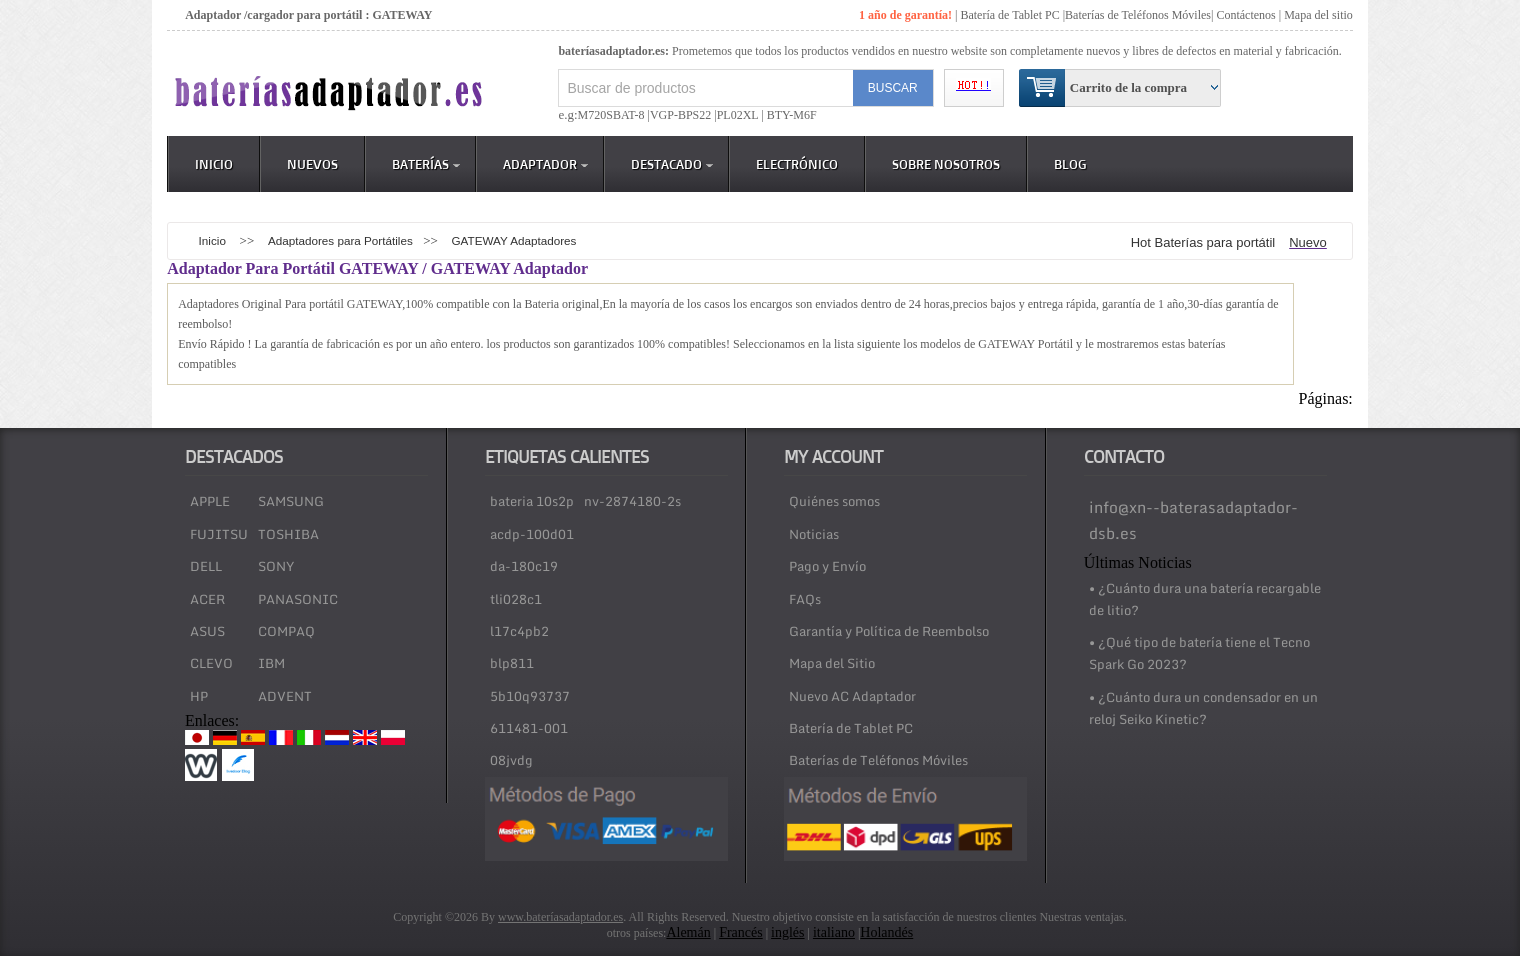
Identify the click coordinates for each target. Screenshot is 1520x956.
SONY (276, 566)
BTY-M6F (790, 115)
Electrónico (797, 164)
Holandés (886, 932)
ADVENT (285, 696)
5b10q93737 (530, 696)
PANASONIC (298, 599)
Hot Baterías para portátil (1203, 242)
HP (199, 696)
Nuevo (1308, 242)
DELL (206, 566)
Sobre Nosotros (946, 164)
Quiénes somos (834, 501)
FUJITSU (219, 534)
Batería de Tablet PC (1009, 15)
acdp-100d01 (532, 534)
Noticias (814, 534)
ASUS (207, 631)
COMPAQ (286, 631)
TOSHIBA (288, 534)
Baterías (426, 164)
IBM (271, 663)
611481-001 (529, 728)
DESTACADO (672, 164)
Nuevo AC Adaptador (852, 696)
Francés (741, 932)
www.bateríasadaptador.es (560, 917)
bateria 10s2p (532, 501)
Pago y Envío (827, 566)
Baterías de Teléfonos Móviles (1138, 15)
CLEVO (211, 663)
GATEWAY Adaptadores (514, 240)
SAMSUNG (291, 501)
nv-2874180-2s (632, 501)
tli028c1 (516, 599)
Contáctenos (1245, 15)
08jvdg (511, 760)
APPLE (210, 501)
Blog (1070, 164)
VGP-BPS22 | (683, 115)
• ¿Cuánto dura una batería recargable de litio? (1205, 599)
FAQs (805, 599)
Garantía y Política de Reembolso (889, 631)
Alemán (688, 932)
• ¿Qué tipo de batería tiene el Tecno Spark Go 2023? (1199, 653)
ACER (207, 599)
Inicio (214, 164)
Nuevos (312, 164)
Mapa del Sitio (832, 663)
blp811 (512, 663)
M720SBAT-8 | (614, 115)
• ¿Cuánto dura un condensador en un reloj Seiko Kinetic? (1203, 708)
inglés (787, 932)
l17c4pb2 (519, 631)
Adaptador (545, 164)
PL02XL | (740, 115)
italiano (834, 932)
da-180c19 (524, 566)
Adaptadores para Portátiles (340, 240)
